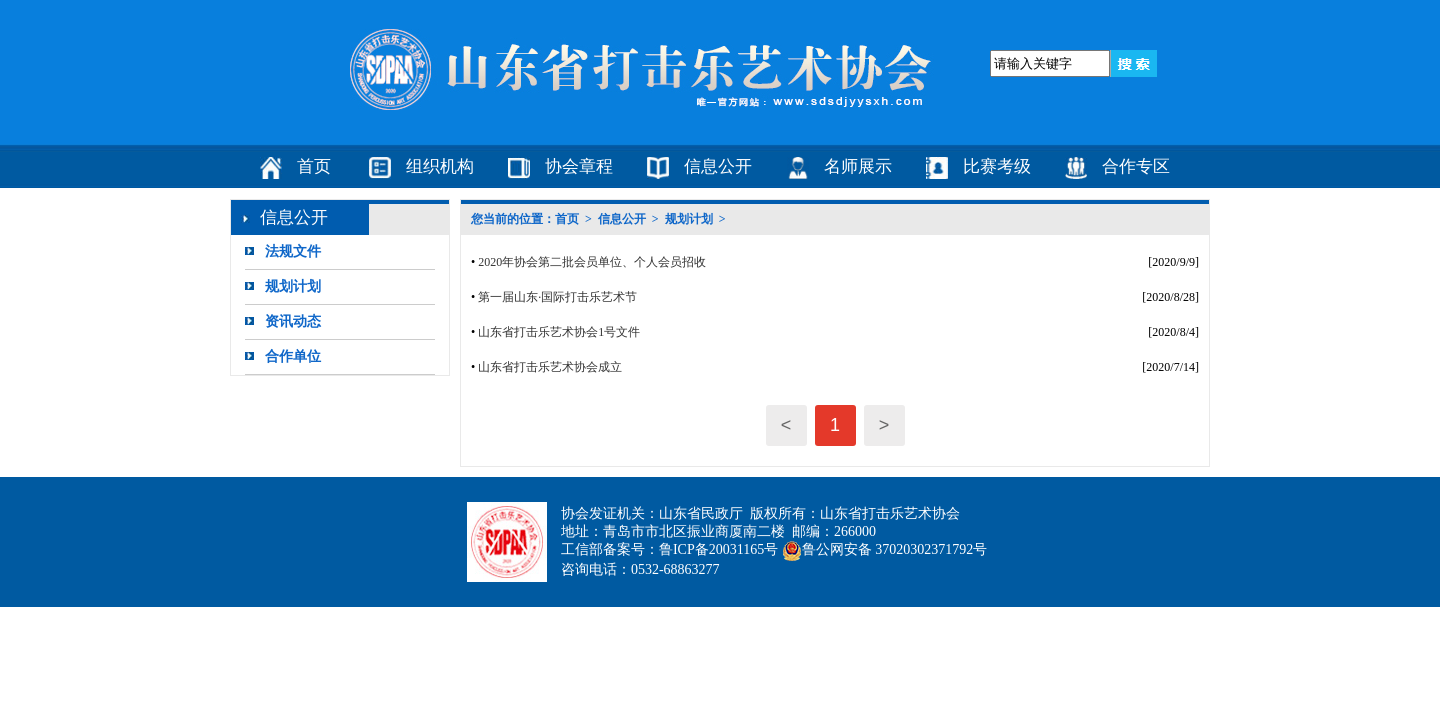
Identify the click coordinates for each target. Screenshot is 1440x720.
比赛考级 (997, 166)
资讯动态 (293, 321)
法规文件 (293, 251)
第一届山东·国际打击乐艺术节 (557, 297)
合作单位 (293, 356)
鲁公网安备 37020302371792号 (885, 549)
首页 (314, 166)
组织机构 (440, 166)
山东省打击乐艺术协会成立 (550, 367)
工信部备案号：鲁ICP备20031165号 (669, 549)
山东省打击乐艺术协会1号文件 (559, 332)
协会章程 (579, 166)
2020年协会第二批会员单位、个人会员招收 (592, 262)
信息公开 (718, 166)
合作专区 (1136, 166)
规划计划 (293, 286)
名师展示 (858, 166)
